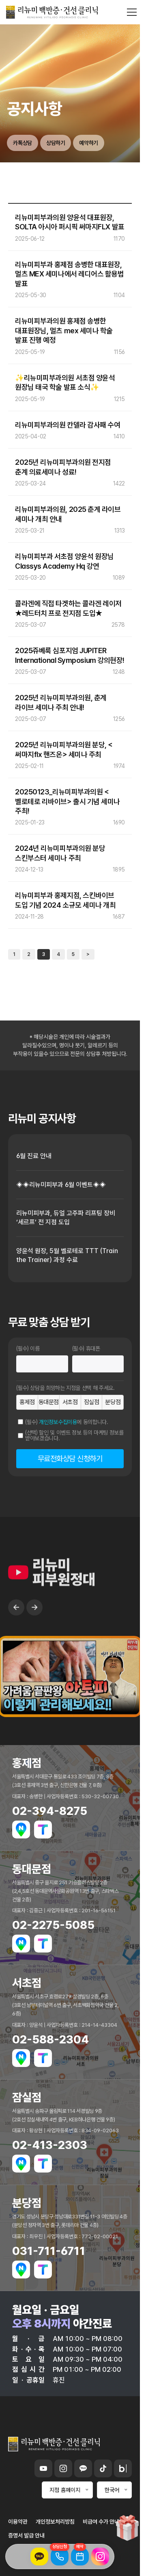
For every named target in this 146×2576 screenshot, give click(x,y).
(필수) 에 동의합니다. (66, 1422)
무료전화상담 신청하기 (70, 1458)
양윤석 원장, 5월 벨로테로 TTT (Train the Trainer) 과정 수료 (67, 1255)
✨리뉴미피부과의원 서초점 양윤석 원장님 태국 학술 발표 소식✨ (65, 382)
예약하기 (88, 143)
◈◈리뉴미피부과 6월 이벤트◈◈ (61, 1185)
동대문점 (49, 1402)
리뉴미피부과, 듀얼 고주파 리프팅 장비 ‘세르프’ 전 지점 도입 (65, 1217)
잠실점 (91, 1402)
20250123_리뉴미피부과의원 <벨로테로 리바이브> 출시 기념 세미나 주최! (67, 801)
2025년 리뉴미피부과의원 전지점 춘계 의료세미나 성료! (63, 467)
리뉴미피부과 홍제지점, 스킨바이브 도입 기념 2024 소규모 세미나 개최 (65, 900)
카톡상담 (22, 143)
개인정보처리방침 (55, 2521)
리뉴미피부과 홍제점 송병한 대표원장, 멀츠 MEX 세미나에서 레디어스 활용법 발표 (69, 274)
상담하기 (55, 143)
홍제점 (27, 1402)
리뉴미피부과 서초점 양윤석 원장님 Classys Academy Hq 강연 (64, 561)
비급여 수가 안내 (101, 2521)
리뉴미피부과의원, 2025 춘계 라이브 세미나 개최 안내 (68, 514)
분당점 (112, 1402)
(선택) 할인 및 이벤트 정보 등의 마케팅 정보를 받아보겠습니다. (74, 1435)
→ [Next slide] (34, 1632)
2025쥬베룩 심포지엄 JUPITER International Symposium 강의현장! (70, 655)
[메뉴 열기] (132, 12)
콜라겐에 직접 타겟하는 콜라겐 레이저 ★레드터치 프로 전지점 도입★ (68, 608)
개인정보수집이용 (58, 1422)
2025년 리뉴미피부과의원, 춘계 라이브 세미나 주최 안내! (61, 702)
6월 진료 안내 (34, 1156)
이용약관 (18, 2521)
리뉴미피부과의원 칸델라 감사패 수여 (67, 425)
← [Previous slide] (16, 1632)
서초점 (70, 1402)
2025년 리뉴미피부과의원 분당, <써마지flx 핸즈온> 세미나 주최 (64, 749)
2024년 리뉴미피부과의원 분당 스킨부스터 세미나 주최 (60, 853)
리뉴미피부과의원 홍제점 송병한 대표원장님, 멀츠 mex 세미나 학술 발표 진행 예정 (64, 330)
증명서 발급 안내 (26, 2535)
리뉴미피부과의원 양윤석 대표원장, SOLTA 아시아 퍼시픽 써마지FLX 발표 (70, 222)
